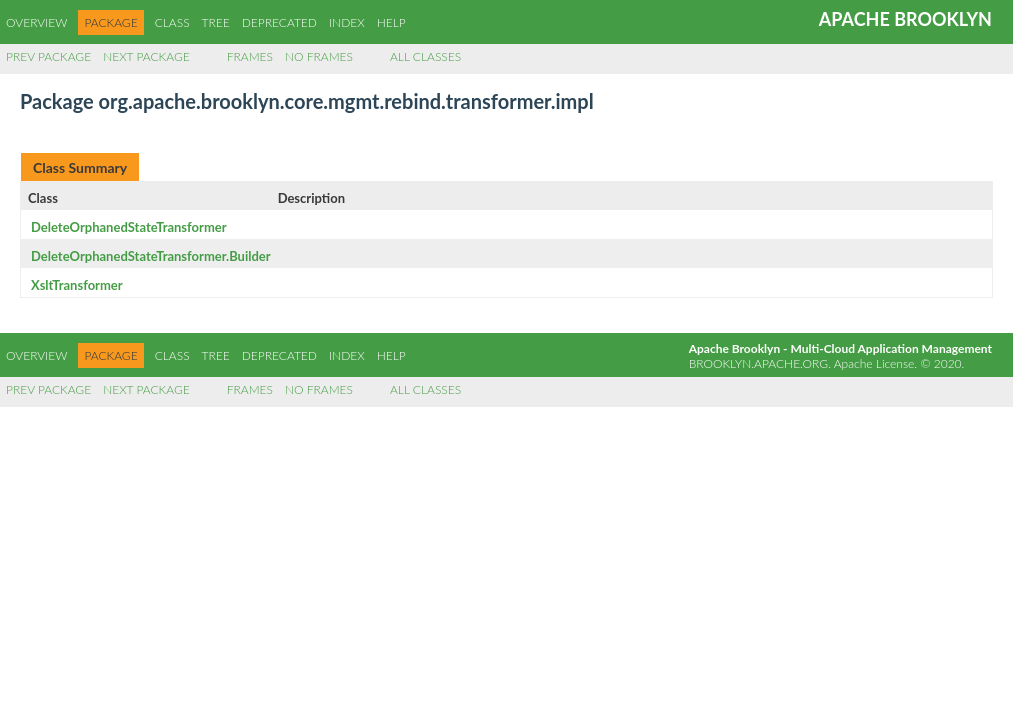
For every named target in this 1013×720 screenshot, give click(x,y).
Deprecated (279, 22)
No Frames (319, 56)
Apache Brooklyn (905, 19)
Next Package (146, 56)
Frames (250, 56)
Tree (216, 22)
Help (391, 22)
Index (347, 22)
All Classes (425, 56)
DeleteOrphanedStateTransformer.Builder (151, 256)
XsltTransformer (77, 285)
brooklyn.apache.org (758, 363)
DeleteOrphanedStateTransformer (129, 227)
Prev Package (48, 56)
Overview (36, 22)
